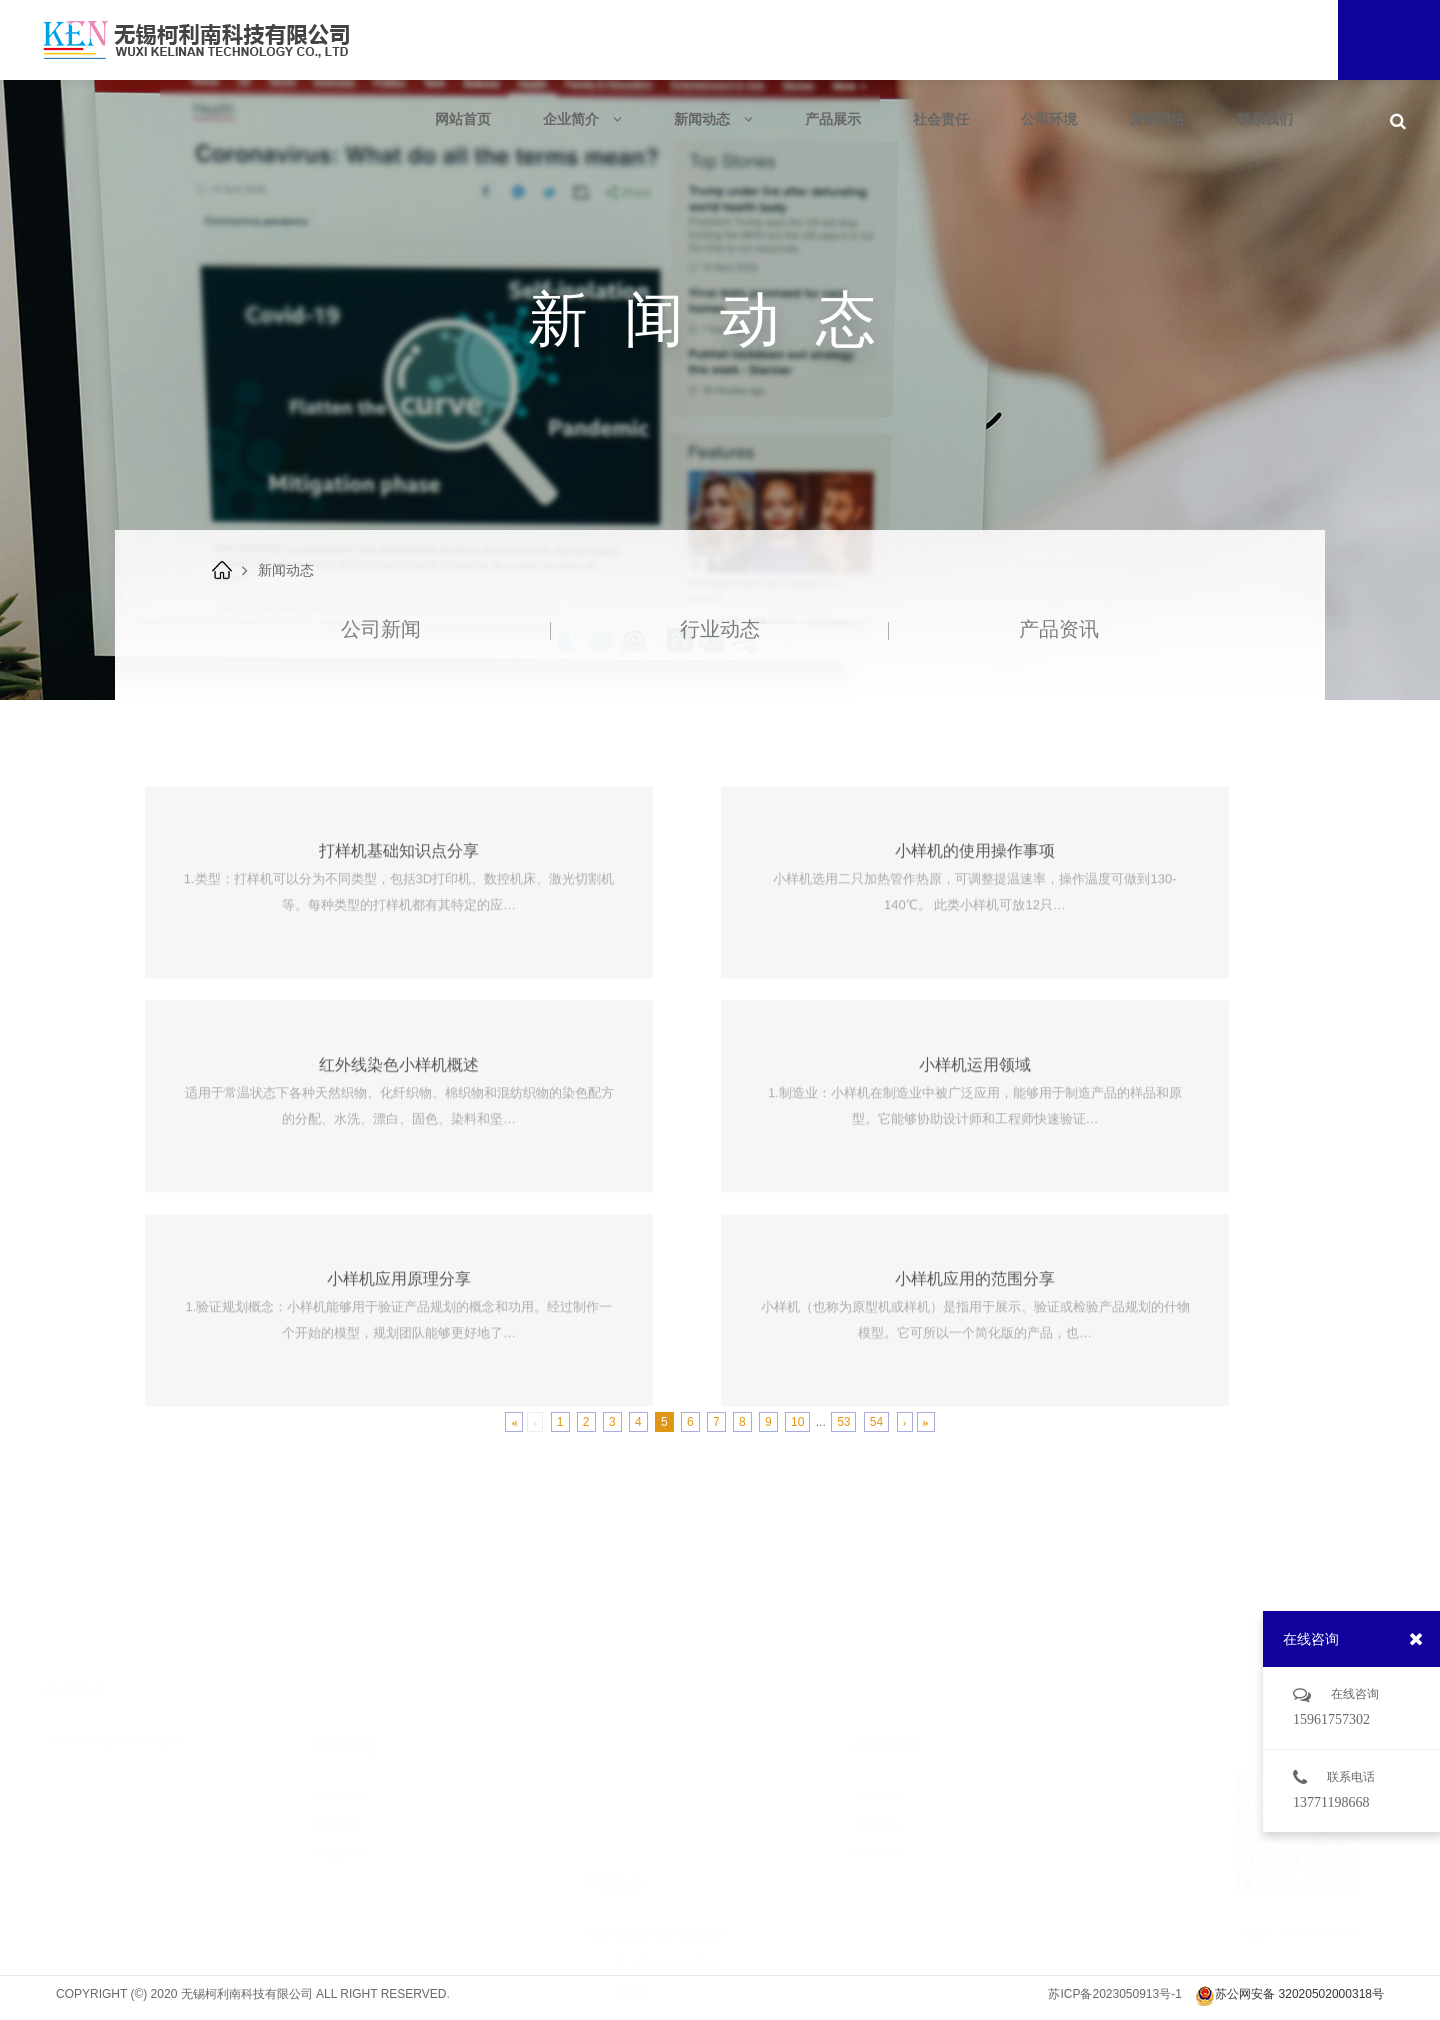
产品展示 (833, 119)
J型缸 (623, 1853)
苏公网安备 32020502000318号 (1289, 1996)
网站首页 (463, 119)
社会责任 (941, 119)
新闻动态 (713, 119)
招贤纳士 (880, 1757)
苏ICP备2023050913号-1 (1114, 1994)
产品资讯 (1059, 629)
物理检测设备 (646, 1993)
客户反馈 (880, 1729)
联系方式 (880, 1785)
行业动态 (720, 629)
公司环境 (1049, 119)
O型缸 (625, 1881)
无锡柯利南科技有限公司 (114, 1701)
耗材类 (627, 1937)
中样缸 (627, 1909)
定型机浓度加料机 (659, 1825)
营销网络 (1157, 119)
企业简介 (582, 119)
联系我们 (1265, 119)
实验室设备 (640, 1965)
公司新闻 (381, 629)
